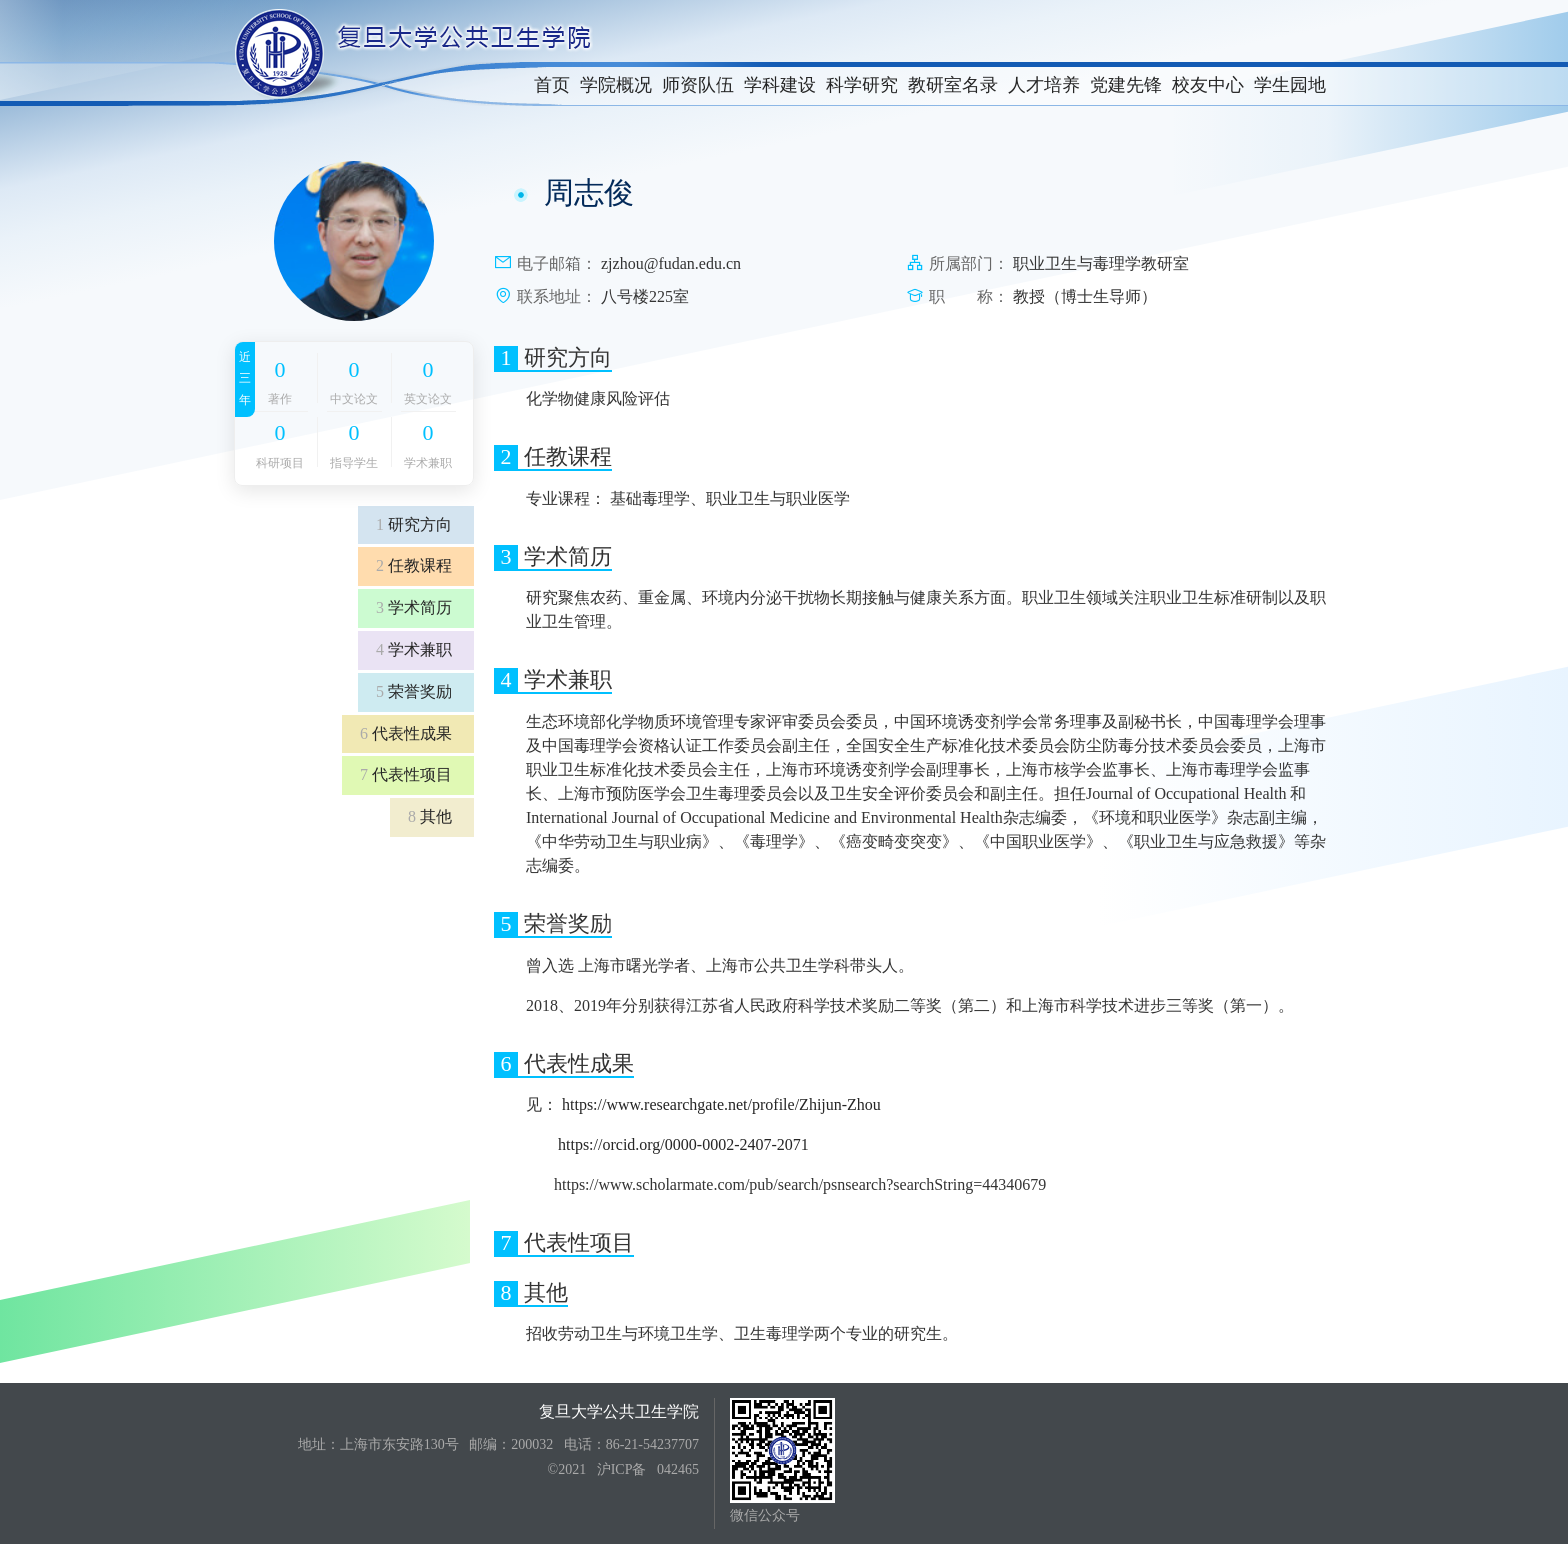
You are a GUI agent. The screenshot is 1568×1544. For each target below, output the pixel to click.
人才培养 (1044, 85)
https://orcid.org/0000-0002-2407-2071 (683, 1144)
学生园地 (1290, 85)
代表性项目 (406, 774)
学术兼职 (414, 649)
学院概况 (616, 85)
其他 (430, 816)
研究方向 (414, 524)
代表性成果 (406, 733)
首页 (552, 85)
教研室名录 (953, 85)
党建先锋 (1126, 85)
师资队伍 (698, 85)
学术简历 (414, 607)
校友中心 (1208, 85)
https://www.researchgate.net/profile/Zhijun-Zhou (721, 1104)
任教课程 (414, 565)
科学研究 (862, 85)
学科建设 (780, 85)
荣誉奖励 (414, 691)
